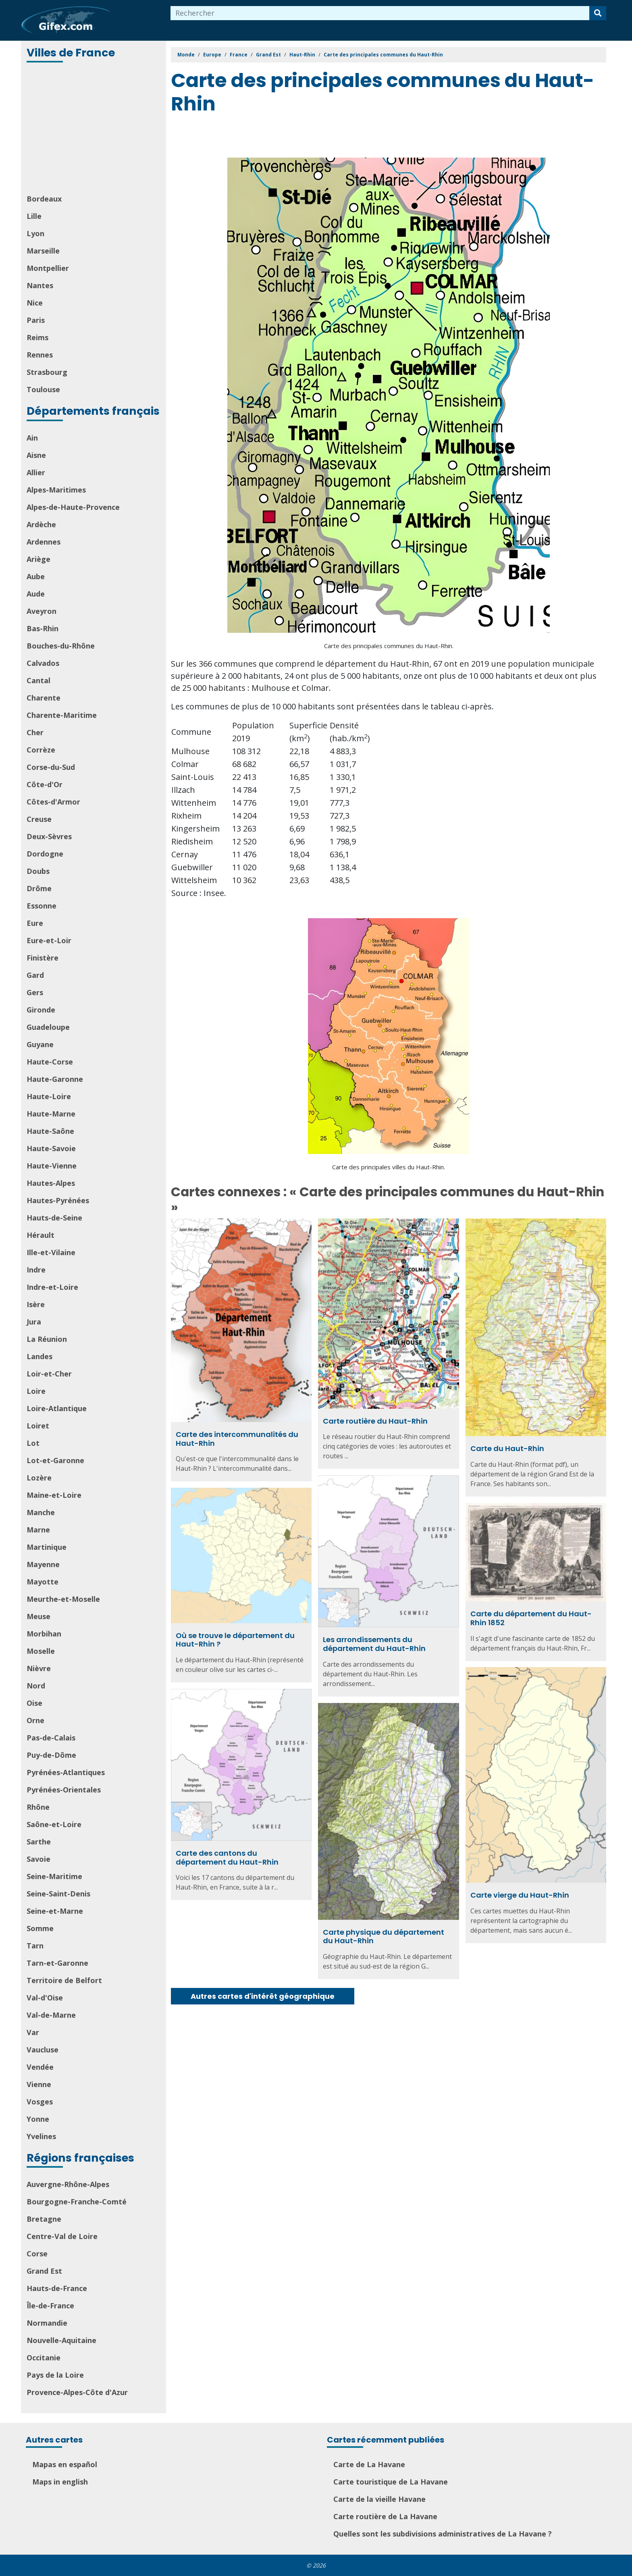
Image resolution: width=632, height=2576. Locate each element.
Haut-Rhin (302, 54)
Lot (33, 1443)
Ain (32, 438)
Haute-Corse (50, 1062)
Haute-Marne (51, 1114)
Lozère (39, 1477)
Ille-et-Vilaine (51, 1252)
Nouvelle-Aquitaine (61, 2340)
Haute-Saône (50, 1131)
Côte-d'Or (44, 784)
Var (33, 2032)
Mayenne (43, 1564)
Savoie (38, 1859)
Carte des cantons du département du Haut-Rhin (227, 1857)
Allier (36, 472)
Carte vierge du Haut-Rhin (519, 1895)
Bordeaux (44, 199)
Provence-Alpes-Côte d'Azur (77, 2392)
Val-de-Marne (51, 2015)
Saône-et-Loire (54, 1824)
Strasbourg (47, 372)
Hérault (40, 1235)
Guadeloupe (48, 1027)
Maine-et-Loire (54, 1495)
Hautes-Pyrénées (58, 1200)
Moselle (41, 1651)
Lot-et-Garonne (55, 1460)
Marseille (43, 251)
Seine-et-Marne (55, 1911)
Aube (36, 576)
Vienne (39, 2084)
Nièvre (39, 1668)
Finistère (42, 958)
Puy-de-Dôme (51, 1755)
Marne (38, 1529)
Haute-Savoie (51, 1148)
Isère (36, 1304)
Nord (36, 1685)
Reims (37, 337)
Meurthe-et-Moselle (63, 1599)
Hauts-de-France (57, 2288)
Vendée (40, 2067)
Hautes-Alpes (51, 1183)
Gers (35, 992)
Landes (39, 1356)
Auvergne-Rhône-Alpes (68, 2184)
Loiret (38, 1425)
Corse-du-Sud (51, 767)
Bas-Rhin (42, 628)
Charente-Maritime (62, 715)
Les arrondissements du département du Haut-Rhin (374, 1643)
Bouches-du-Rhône (61, 646)
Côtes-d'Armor (53, 802)
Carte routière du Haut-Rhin (375, 1421)
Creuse (39, 819)
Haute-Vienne (52, 1166)
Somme (40, 1928)
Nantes (40, 285)
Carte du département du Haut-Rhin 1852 (531, 1618)
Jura (34, 1321)
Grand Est (44, 2271)
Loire (36, 1391)
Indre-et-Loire (52, 1287)
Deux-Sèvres (49, 836)
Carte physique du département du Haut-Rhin (383, 1936)
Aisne (36, 455)
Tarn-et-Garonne (57, 1963)
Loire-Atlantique (57, 1408)
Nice (35, 303)
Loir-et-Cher (49, 1373)
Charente (43, 698)
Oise (34, 1703)
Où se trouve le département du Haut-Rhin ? (235, 1639)
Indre (36, 1269)
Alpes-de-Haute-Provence (73, 507)
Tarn (35, 1945)
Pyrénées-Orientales (64, 1789)
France (238, 54)
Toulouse (43, 389)
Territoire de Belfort (64, 1980)
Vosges (40, 2101)
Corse (37, 2253)
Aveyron (41, 611)
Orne (35, 1720)
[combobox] (380, 13)
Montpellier (48, 268)
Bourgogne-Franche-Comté (77, 2201)
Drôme (39, 888)
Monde (186, 54)
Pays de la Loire (55, 2375)
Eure (35, 923)
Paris (36, 320)
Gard (35, 975)
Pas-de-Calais (51, 1737)
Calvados (43, 663)
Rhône (38, 1807)
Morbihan (44, 1633)
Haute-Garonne (55, 1079)
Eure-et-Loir (49, 940)
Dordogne (45, 854)
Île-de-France (50, 2305)
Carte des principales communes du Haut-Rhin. (388, 646)
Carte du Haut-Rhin (507, 1448)
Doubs (38, 871)
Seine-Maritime (54, 1876)
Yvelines (41, 2136)
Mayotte (42, 1581)
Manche (41, 1512)
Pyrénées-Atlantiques (66, 1772)
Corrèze (41, 750)
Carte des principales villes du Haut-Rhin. (388, 1167)
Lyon (35, 233)
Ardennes (43, 542)
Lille (34, 216)
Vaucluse (42, 2049)
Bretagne (44, 2219)
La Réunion (47, 1339)
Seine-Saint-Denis (58, 1893)
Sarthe (39, 1841)
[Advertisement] (94, 129)
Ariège (38, 559)
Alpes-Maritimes (56, 490)
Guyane (40, 1044)
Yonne (38, 2119)
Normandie (47, 2323)
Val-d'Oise (45, 1997)
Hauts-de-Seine (54, 1218)
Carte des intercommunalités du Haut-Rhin (237, 1438)
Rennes (40, 355)
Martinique (47, 1547)
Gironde (41, 1010)
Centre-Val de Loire (62, 2236)
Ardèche (41, 524)
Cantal (38, 680)
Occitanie (43, 2357)
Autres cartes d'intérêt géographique (263, 1996)
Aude (36, 594)
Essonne (41, 906)
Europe (212, 54)
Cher (35, 732)
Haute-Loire (49, 1096)
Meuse (38, 1616)
